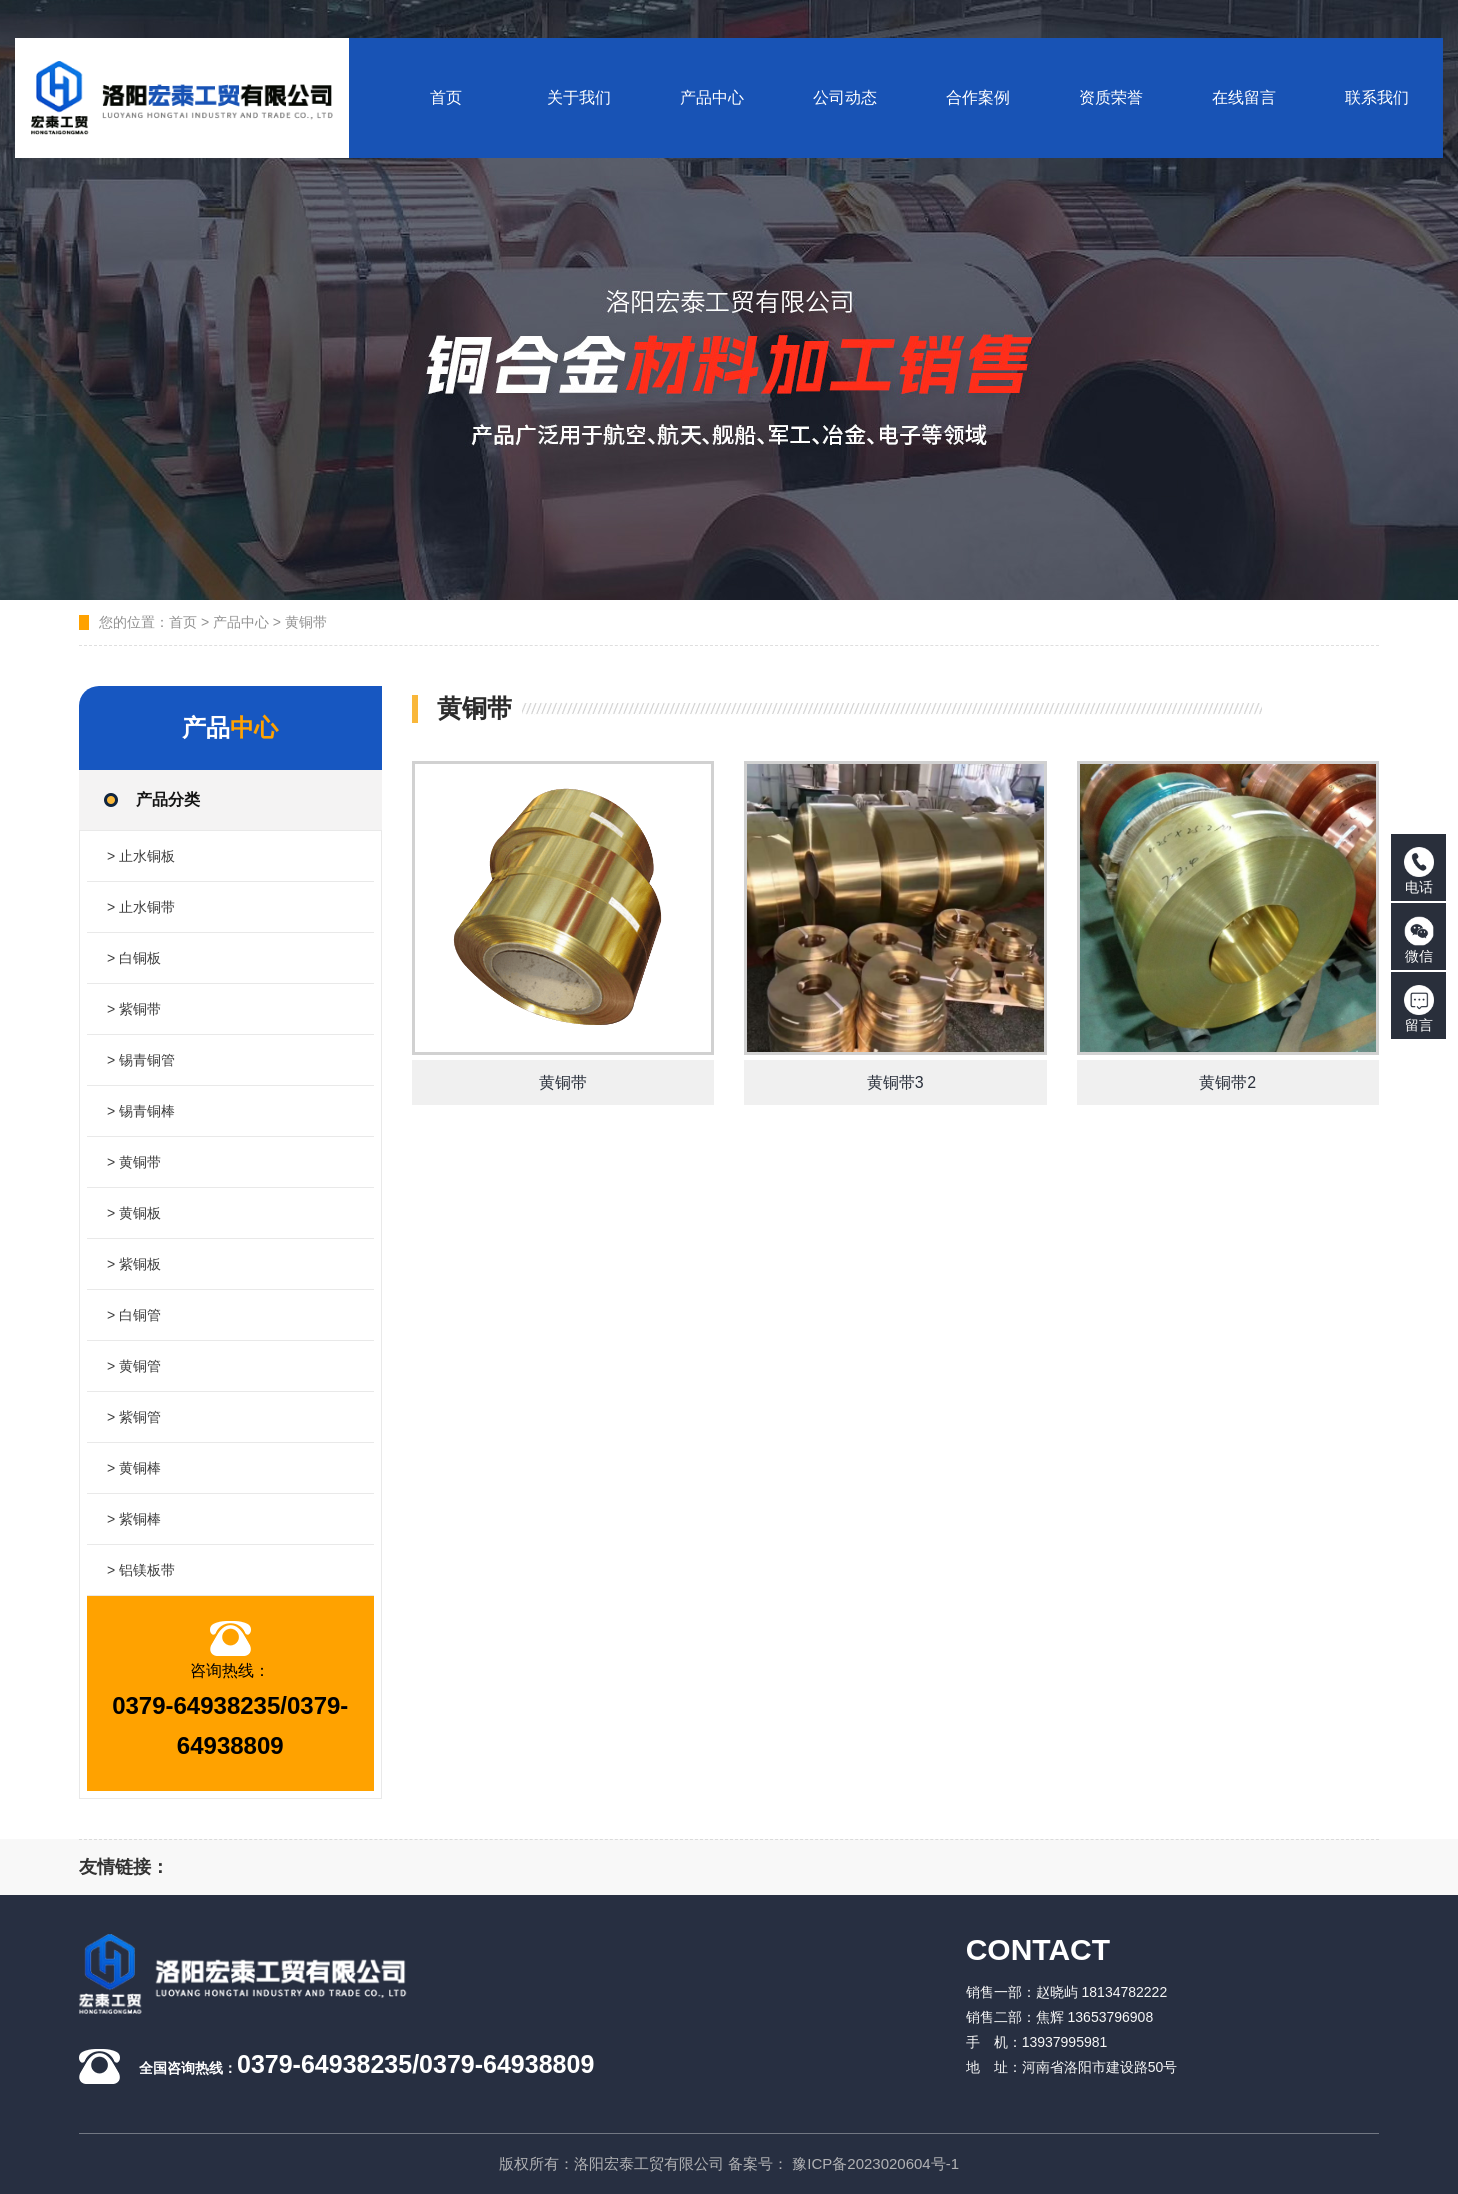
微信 (1419, 940)
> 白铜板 (134, 958)
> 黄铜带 (134, 1162)
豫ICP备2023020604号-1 (875, 2163)
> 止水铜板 (141, 856)
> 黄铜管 (134, 1366)
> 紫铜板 (134, 1264)
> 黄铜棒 (134, 1468)
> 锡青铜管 (141, 1060)
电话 (1419, 871)
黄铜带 (306, 622)
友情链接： (124, 1867)
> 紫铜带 (134, 1009)
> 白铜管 (134, 1315)
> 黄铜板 (134, 1213)
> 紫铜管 (134, 1417)
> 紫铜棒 (134, 1519)
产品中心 (241, 622)
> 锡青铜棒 (141, 1111)
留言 (1419, 1009)
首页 (183, 622)
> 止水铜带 (141, 907)
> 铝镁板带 (141, 1570)
